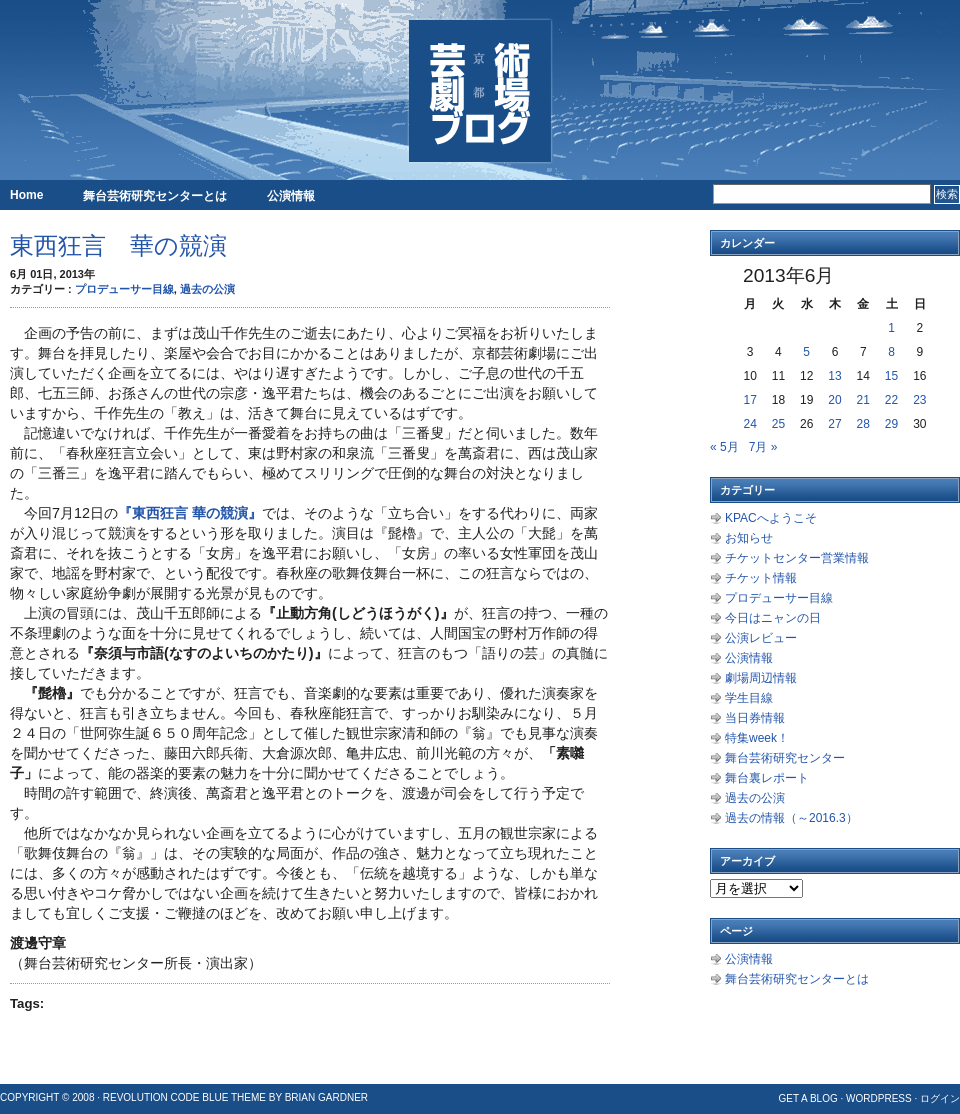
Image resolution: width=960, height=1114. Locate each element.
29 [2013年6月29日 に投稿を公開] (891, 424)
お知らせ (749, 538)
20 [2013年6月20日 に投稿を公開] (834, 400)
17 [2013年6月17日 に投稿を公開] (749, 400)
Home (26, 195)
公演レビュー (761, 638)
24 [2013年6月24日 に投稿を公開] (749, 424)
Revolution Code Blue (166, 1097)
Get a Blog (807, 1098)
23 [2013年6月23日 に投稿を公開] (919, 400)
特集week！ (757, 738)
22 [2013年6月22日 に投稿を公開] (891, 400)
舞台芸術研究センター (785, 758)
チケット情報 (761, 578)
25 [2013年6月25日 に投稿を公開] (778, 424)
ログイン (940, 1098)
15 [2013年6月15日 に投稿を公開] (891, 376)
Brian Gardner (326, 1097)
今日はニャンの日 (773, 618)
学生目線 (749, 698)
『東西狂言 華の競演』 (190, 513)
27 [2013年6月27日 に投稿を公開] (834, 424)
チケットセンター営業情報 (797, 558)
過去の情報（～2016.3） (791, 818)
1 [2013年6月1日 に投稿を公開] (891, 328)
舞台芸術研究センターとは (155, 196)
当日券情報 (755, 718)
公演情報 (291, 196)
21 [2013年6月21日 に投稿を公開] (863, 400)
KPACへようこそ (771, 518)
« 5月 (724, 447)
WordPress (879, 1098)
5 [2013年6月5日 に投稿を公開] (806, 352)
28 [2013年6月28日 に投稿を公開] (863, 424)
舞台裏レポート (767, 778)
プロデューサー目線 (124, 289)
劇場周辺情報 (761, 678)
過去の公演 (207, 289)
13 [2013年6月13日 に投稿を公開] (834, 376)
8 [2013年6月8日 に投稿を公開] (891, 352)
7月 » (763, 447)
